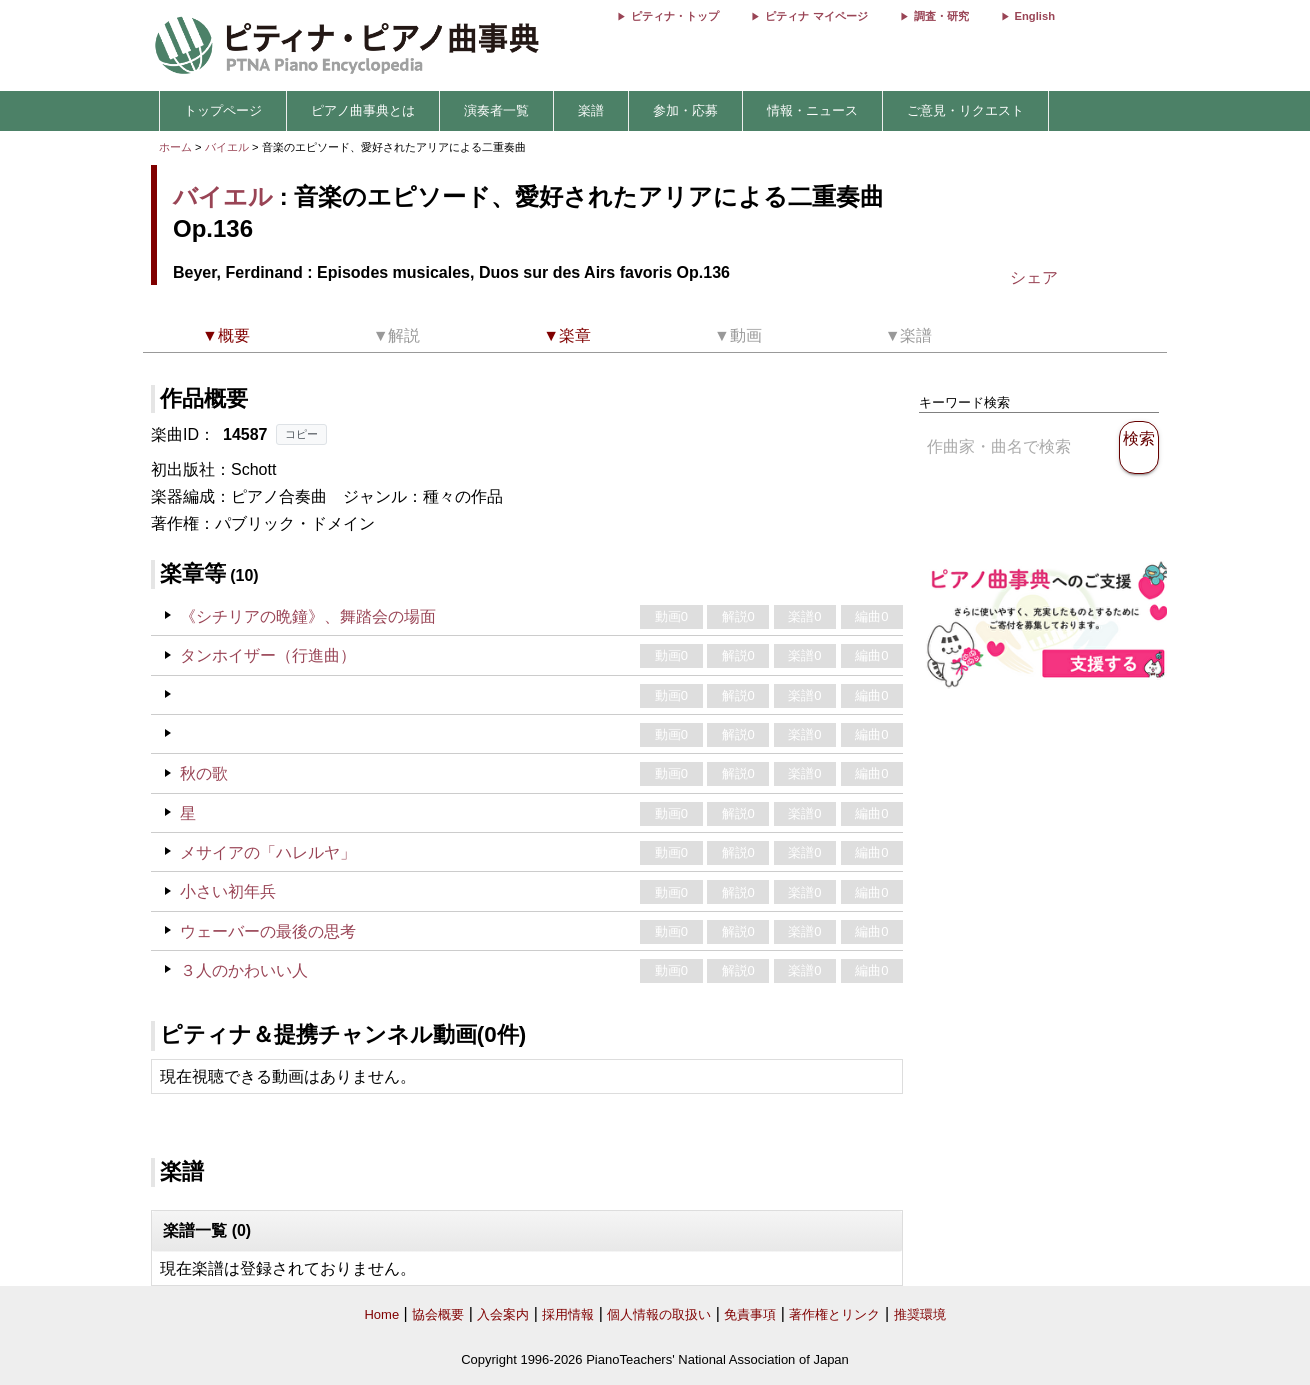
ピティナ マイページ (816, 16)
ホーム (175, 147)
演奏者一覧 (496, 110)
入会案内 (503, 1314)
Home (381, 1314)
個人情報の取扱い (659, 1314)
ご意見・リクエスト (965, 110)
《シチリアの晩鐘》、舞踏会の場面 (308, 616)
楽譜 (591, 110)
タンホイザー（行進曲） (268, 655)
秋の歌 (204, 773)
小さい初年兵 (228, 891)
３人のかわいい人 (244, 970)
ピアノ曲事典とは (363, 110)
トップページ (223, 110)
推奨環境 (920, 1314)
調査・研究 (941, 16)
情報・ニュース (812, 110)
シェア (1034, 277)
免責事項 (750, 1314)
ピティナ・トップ (675, 16)
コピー (301, 434)
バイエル (227, 147)
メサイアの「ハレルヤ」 (268, 852)
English (1035, 16)
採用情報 (568, 1314)
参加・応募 (685, 110)
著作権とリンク (834, 1314)
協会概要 (438, 1314)
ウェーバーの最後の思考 (268, 931)
